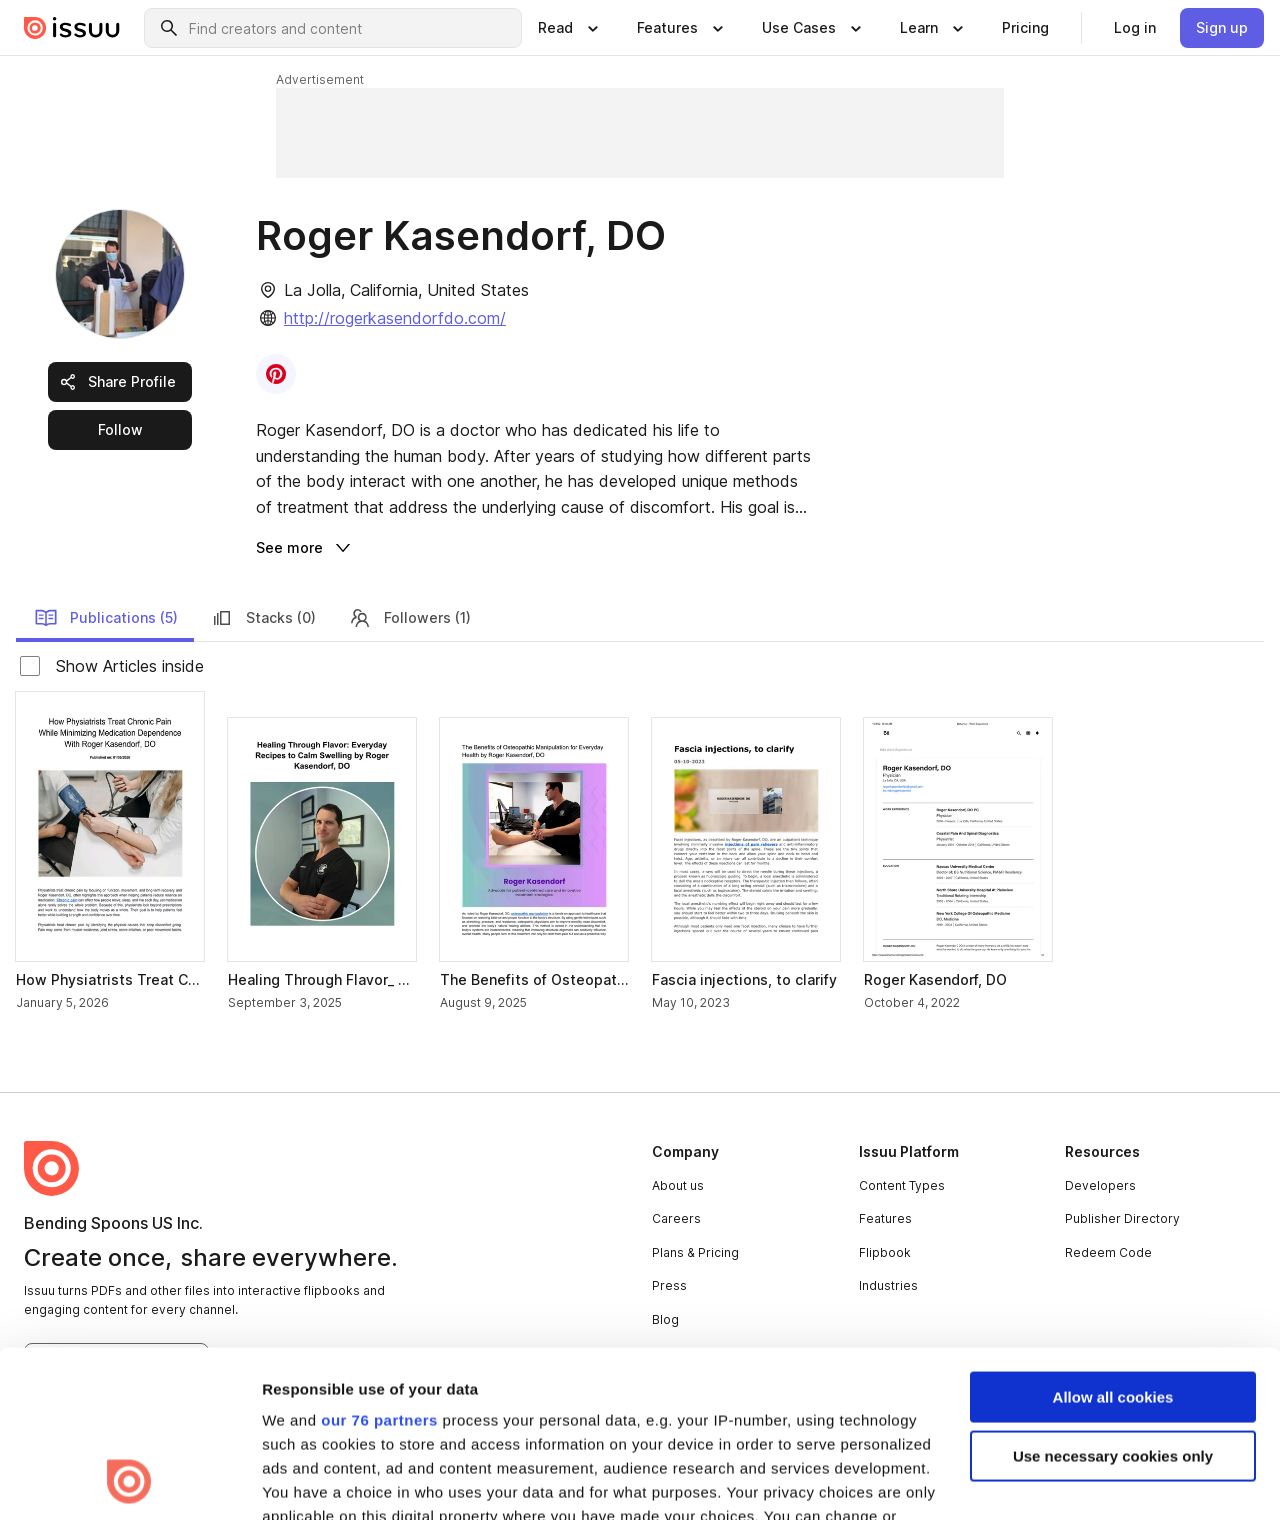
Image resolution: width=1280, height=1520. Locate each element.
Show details (308, 1480)
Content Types (902, 1185)
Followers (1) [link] (409, 618)
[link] (1025, 28)
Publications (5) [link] (106, 618)
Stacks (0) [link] (263, 618)
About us (678, 1185)
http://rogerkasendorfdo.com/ (395, 318)
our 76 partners (379, 1264)
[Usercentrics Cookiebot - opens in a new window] (129, 1481)
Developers (1100, 1185)
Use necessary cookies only (1113, 1299)
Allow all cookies (1113, 1241)
